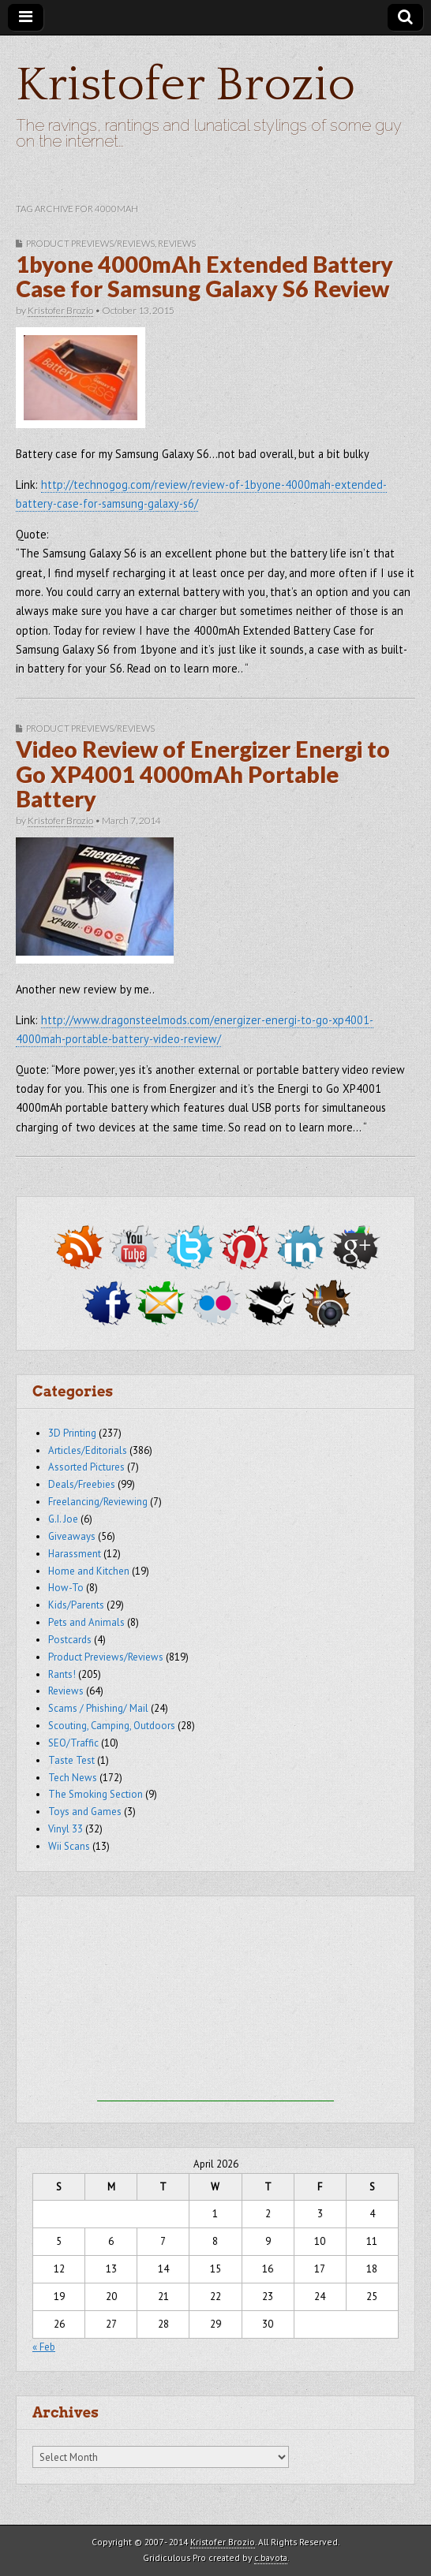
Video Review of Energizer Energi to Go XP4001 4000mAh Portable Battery (203, 774)
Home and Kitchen (88, 1571)
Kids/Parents (76, 1605)
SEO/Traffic (73, 1743)
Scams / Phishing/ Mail (98, 1708)
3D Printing (72, 1433)
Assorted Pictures (86, 1467)
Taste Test (71, 1760)
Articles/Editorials (87, 1450)
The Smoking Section (95, 1794)
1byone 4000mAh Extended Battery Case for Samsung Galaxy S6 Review (204, 277)
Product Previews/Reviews (90, 243)
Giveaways (72, 1536)
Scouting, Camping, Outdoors (111, 1725)
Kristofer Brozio (185, 85)
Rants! (62, 1674)
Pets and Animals (86, 1622)
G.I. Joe (63, 1519)
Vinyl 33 (65, 1829)
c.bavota (270, 2557)
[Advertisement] (215, 2002)
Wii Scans (69, 1846)
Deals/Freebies (81, 1484)
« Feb (43, 2347)
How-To (66, 1587)
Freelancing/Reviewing (98, 1501)
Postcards (70, 1639)
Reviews (177, 243)
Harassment (74, 1553)
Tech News (72, 1777)
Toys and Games (85, 1811)
